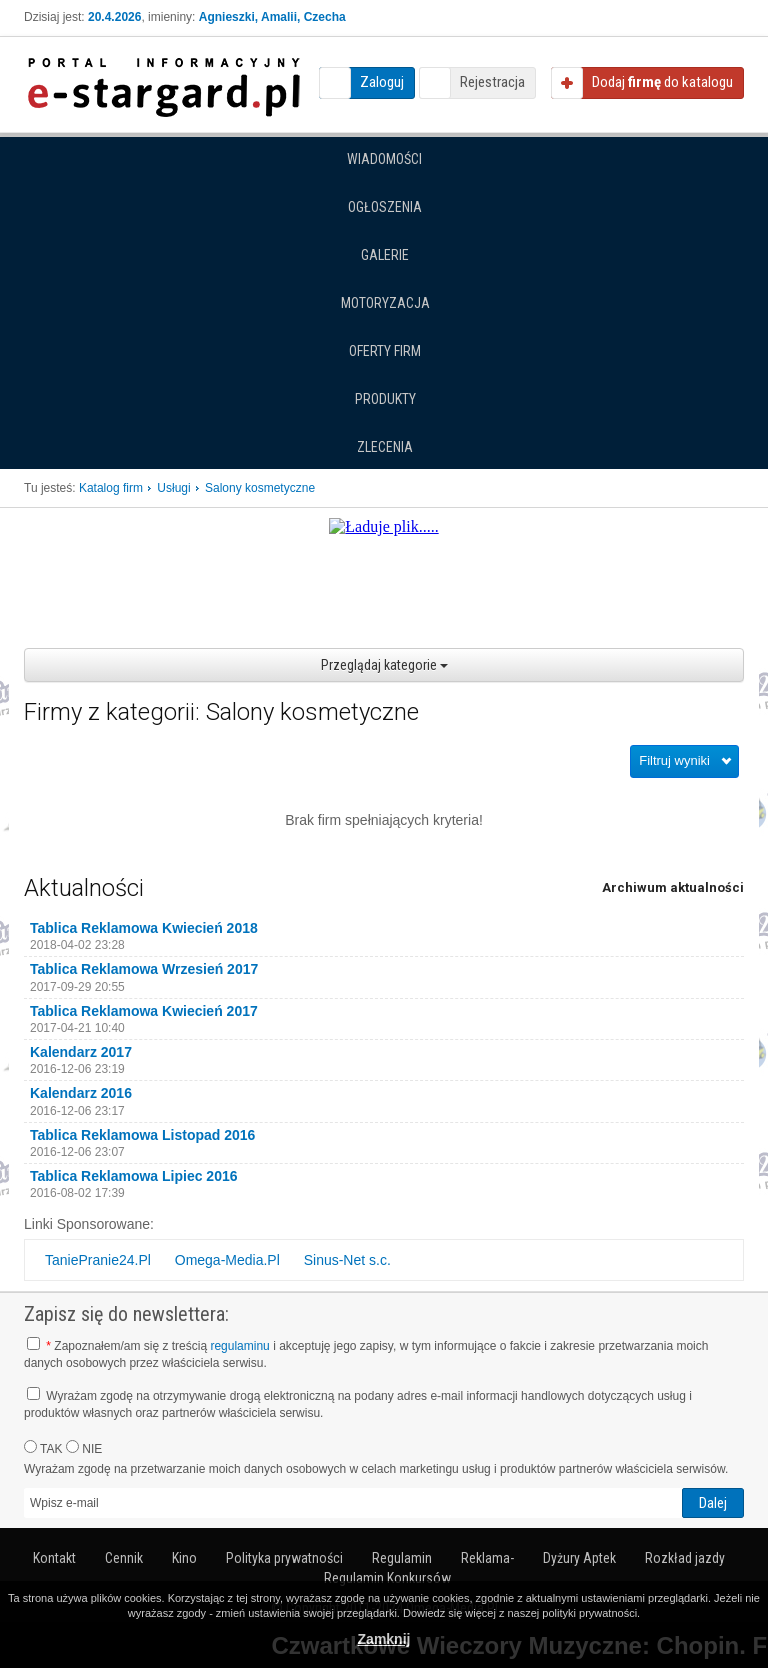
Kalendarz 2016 (81, 1093)
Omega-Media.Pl (227, 1260)
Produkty (385, 399)
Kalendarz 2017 (81, 1052)
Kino (184, 1558)
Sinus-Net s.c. (347, 1260)
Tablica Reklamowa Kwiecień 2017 (144, 1011)
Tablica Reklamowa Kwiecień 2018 (144, 928)
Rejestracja (492, 82)
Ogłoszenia (385, 207)
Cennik (124, 1558)
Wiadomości (384, 159)
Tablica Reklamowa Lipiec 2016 (134, 1176)
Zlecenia (385, 447)
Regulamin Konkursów (387, 1578)
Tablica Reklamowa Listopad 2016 (142, 1135)
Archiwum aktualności (673, 887)
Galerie (385, 255)
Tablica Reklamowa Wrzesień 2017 (144, 969)
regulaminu (239, 1346)
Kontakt (54, 1558)
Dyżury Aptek (579, 1558)
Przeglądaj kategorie (384, 665)
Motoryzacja (385, 303)
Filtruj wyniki (674, 760)
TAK (43, 1448)
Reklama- (487, 1558)
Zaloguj (382, 82)
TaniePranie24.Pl (98, 1260)
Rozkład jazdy (685, 1558)
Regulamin (402, 1558)
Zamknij (384, 1639)
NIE (84, 1448)
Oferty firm (385, 351)
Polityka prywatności (284, 1558)
